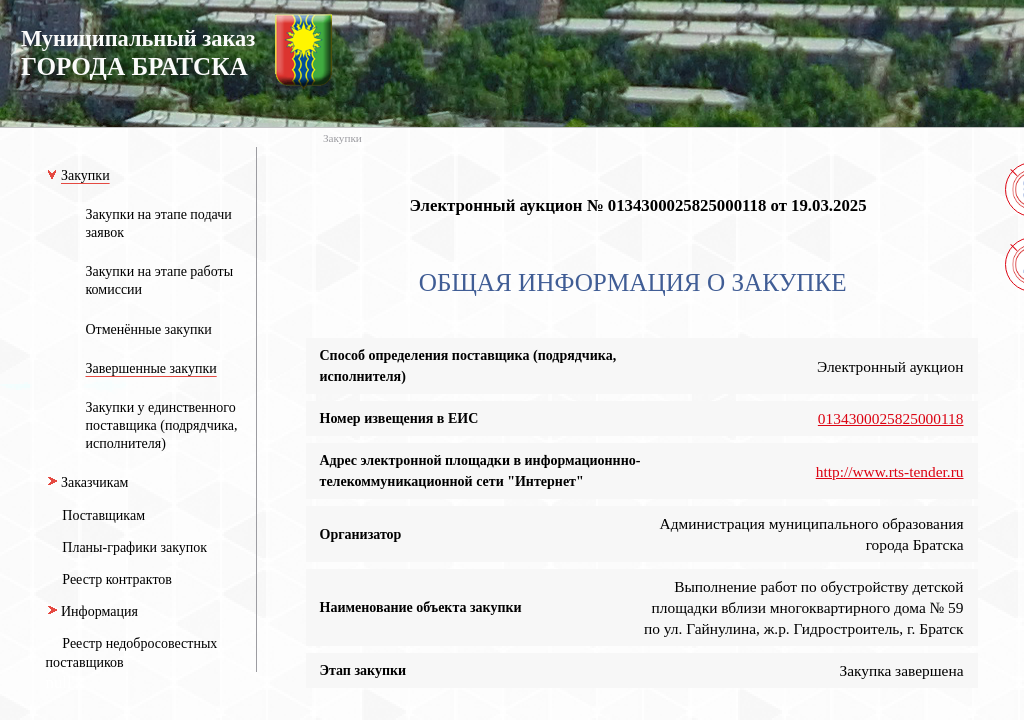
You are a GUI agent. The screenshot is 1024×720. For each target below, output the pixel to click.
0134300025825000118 (891, 418)
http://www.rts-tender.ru (890, 471)
